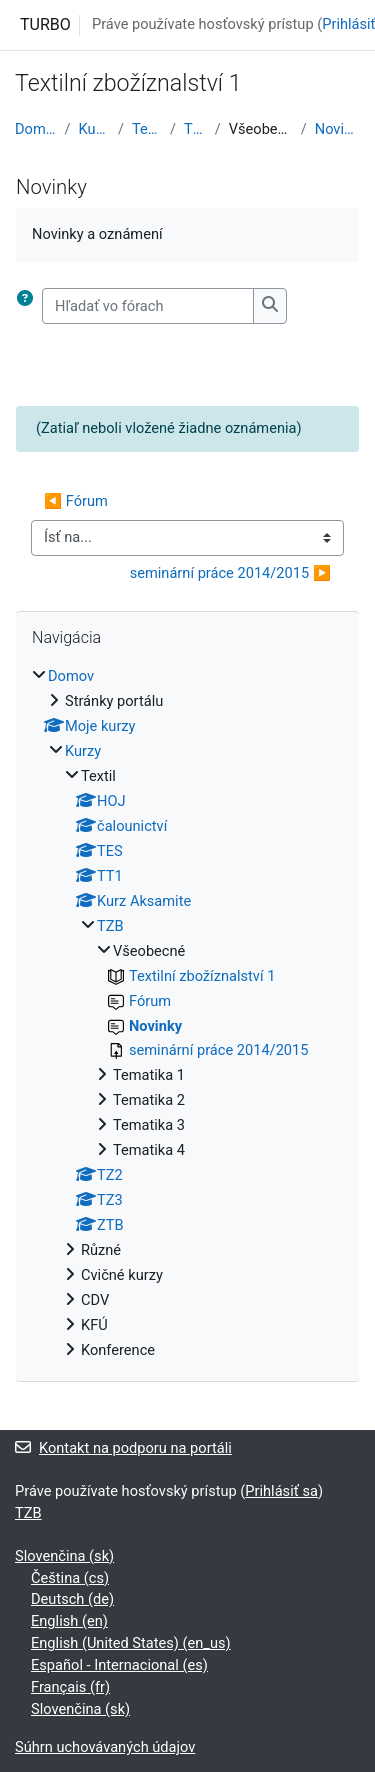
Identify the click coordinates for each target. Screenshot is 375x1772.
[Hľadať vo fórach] (148, 306)
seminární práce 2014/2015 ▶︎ (230, 573)
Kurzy (94, 129)
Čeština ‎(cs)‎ (70, 1578)
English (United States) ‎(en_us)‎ (131, 1643)
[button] (29, 306)
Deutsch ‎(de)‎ (72, 1599)
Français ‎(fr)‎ (70, 1687)
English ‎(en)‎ (69, 1621)
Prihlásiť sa (281, 1491)
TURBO (45, 24)
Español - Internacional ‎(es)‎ (119, 1665)
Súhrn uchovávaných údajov (105, 1747)
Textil (147, 129)
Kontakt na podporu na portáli (123, 1448)
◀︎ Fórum (76, 501)
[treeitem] (187, 1013)
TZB (195, 129)
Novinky (337, 129)
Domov (36, 129)
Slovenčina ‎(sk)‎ (64, 1556)
